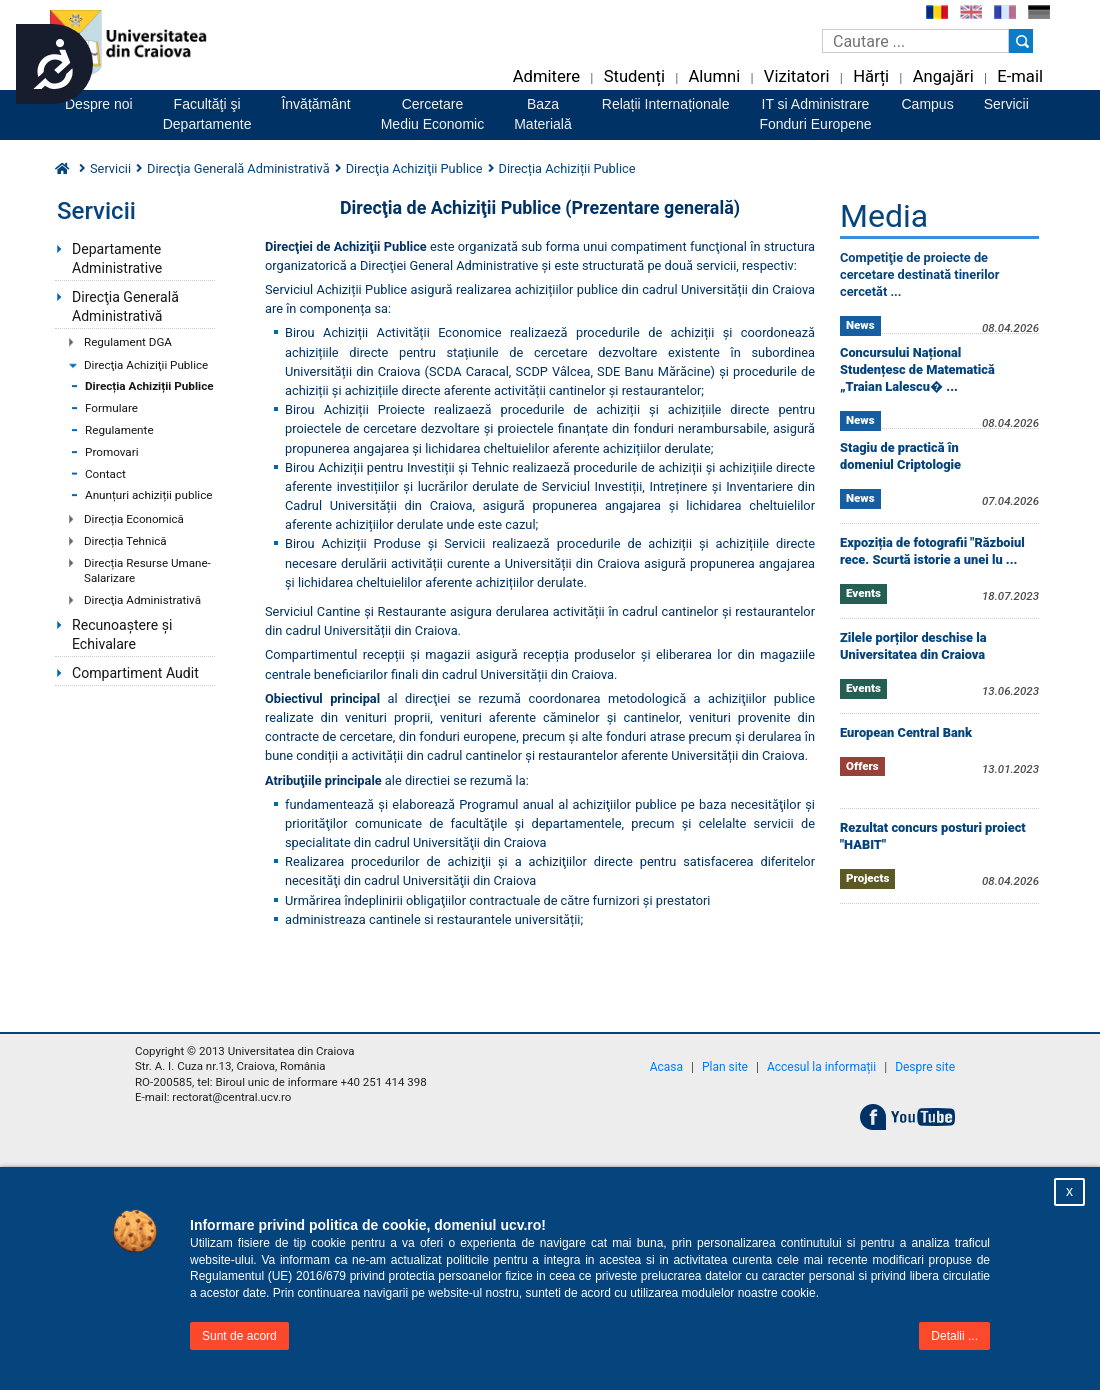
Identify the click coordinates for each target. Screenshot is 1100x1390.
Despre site (925, 1067)
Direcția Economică (134, 519)
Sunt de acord (239, 1336)
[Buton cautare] (1021, 41)
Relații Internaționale (666, 104)
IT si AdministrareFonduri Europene (815, 114)
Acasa (666, 1067)
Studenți (634, 76)
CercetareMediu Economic (433, 114)
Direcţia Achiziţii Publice (146, 365)
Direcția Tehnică (125, 541)
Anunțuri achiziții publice (148, 495)
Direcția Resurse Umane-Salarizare (147, 571)
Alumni (714, 76)
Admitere (546, 76)
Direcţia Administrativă (142, 600)
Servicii (1006, 104)
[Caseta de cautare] (915, 41)
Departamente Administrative (117, 258)
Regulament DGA (128, 342)
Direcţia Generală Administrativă (125, 306)
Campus (928, 104)
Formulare (111, 408)
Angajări (943, 76)
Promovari (112, 452)
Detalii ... (954, 1336)
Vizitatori (797, 76)
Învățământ (315, 104)
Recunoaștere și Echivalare (122, 634)
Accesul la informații (821, 1067)
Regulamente (119, 430)
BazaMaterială (543, 114)
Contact (105, 474)
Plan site (725, 1067)
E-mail (1020, 76)
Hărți (871, 76)
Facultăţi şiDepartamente (207, 114)
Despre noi (99, 104)
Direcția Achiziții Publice (149, 386)
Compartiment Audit (135, 673)
